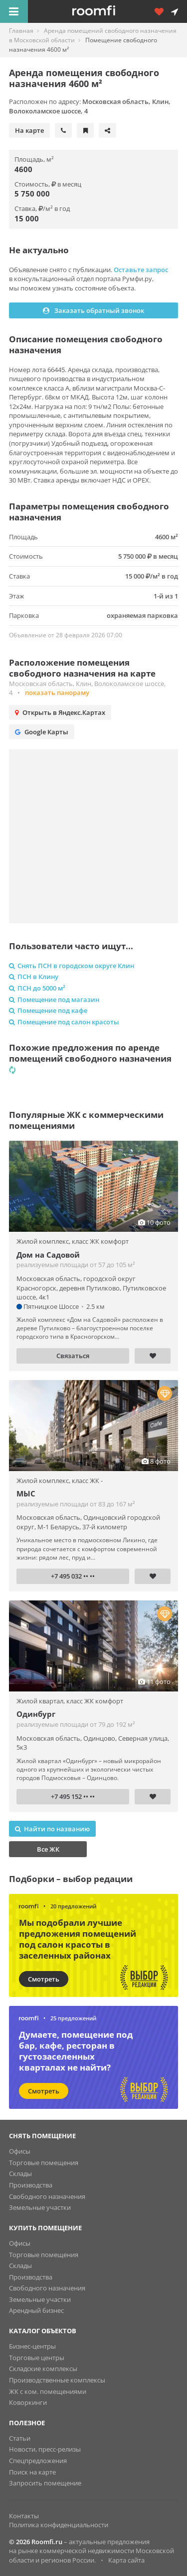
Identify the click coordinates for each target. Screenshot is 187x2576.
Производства (30, 2184)
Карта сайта (126, 2560)
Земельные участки (40, 2207)
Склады (20, 2173)
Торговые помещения (43, 2162)
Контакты (24, 2515)
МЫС (25, 1493)
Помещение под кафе (48, 1010)
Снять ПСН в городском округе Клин (71, 965)
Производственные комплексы (57, 2380)
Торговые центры (36, 2357)
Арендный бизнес (36, 2310)
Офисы (19, 2151)
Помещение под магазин (54, 999)
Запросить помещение (45, 2482)
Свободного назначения (47, 2196)
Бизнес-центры (32, 2346)
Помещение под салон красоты (64, 1021)
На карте (29, 130)
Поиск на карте (32, 2472)
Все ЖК (48, 1849)
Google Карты (41, 731)
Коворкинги (28, 2402)
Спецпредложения (38, 2460)
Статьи (19, 2438)
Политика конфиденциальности (58, 2524)
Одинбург (35, 1714)
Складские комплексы (43, 2368)
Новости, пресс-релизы (45, 2449)
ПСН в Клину (33, 976)
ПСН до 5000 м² (37, 988)
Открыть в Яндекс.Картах (60, 712)
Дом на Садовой (48, 1255)
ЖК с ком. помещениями (47, 2391)
